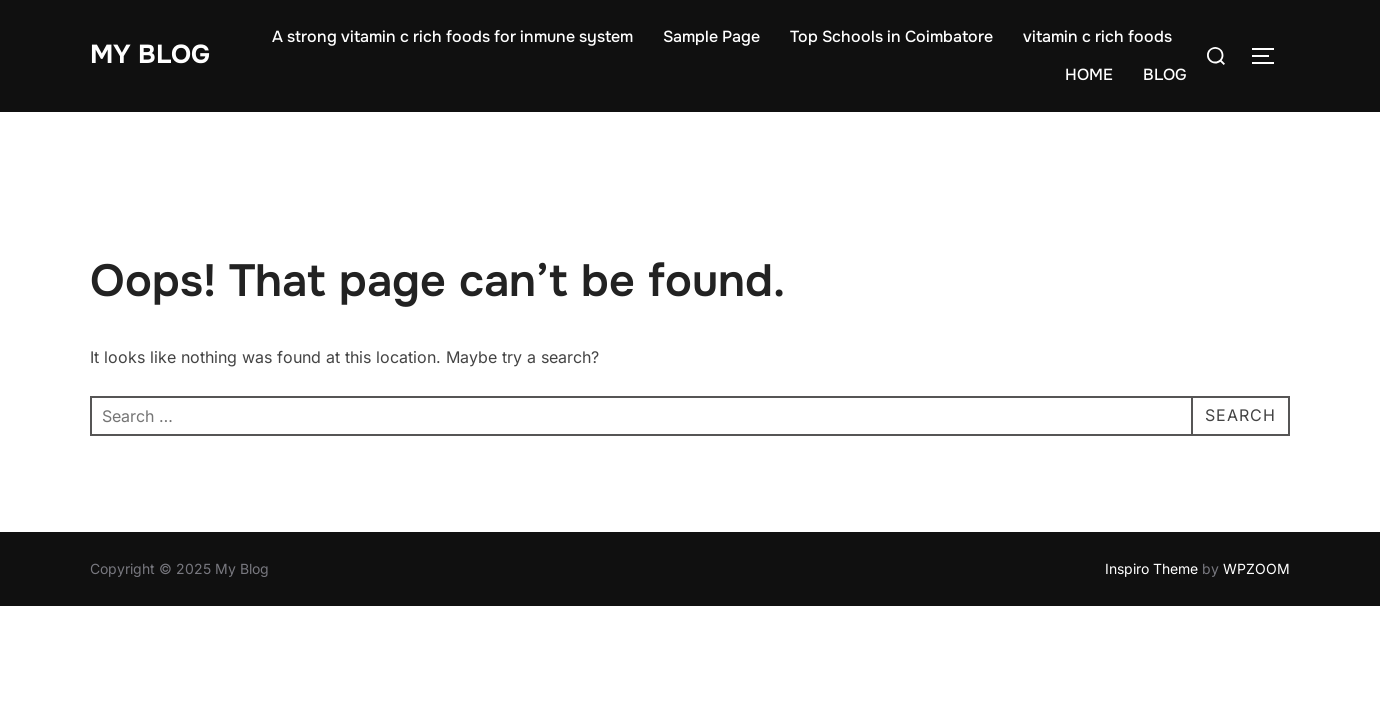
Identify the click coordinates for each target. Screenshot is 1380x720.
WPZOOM (1256, 568)
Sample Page (711, 36)
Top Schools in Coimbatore (891, 36)
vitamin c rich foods (1097, 36)
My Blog (150, 54)
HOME (1089, 74)
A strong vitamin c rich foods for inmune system (452, 36)
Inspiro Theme (1151, 568)
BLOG (1165, 74)
